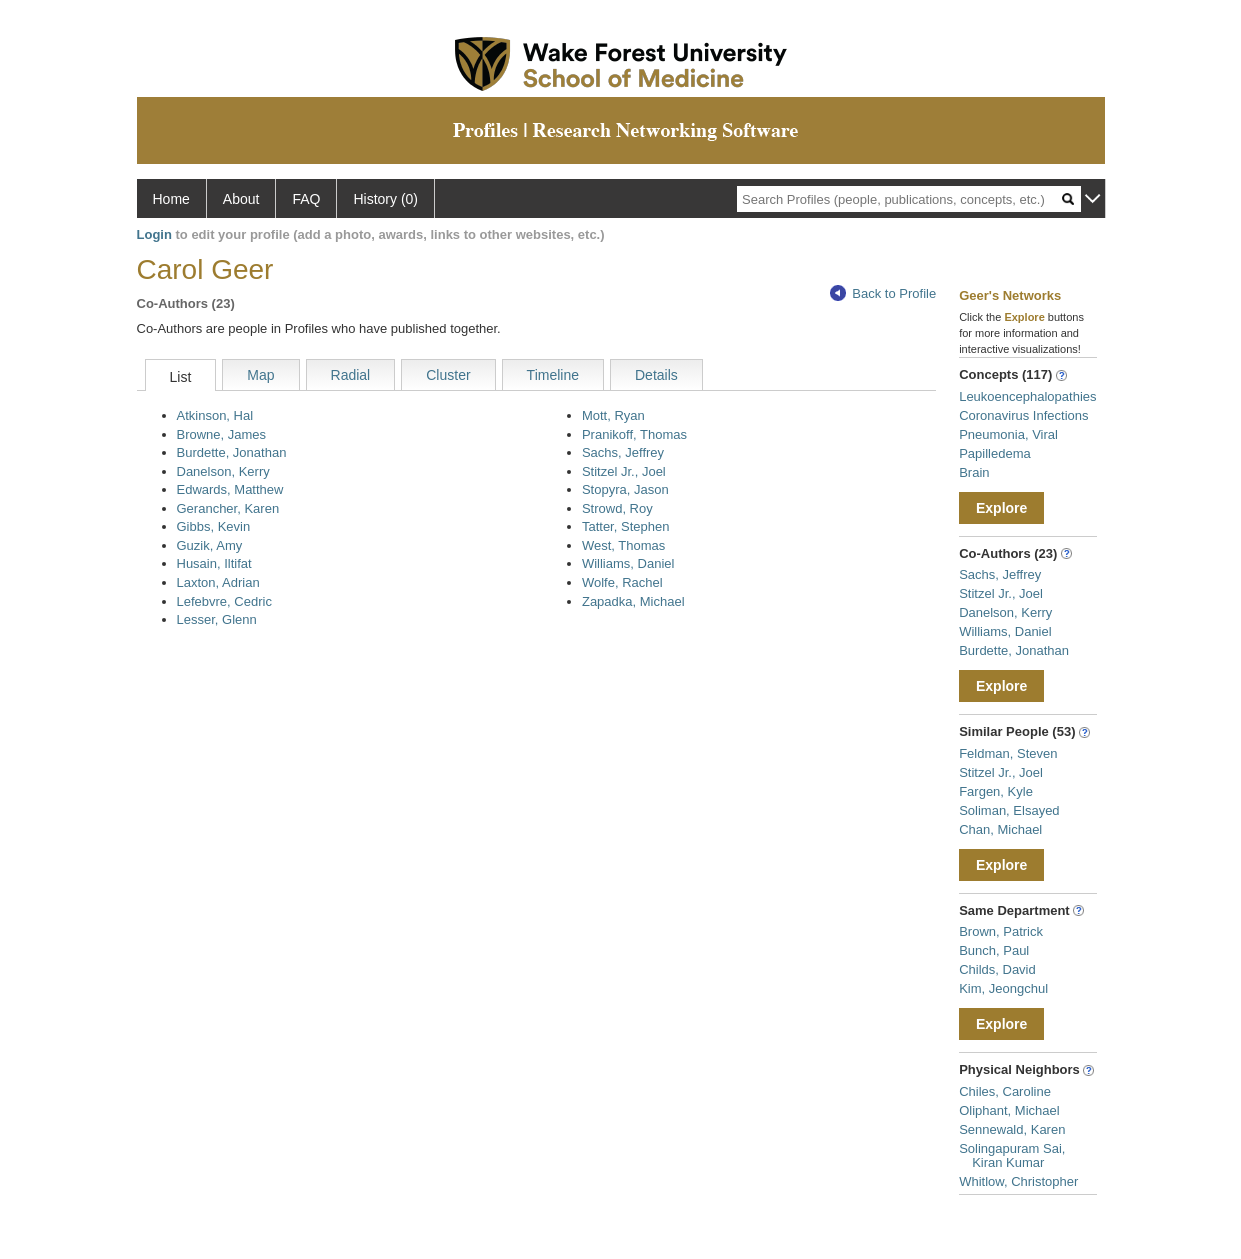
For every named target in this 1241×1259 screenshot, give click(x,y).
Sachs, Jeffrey (623, 452)
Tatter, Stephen (625, 526)
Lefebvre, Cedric (224, 601)
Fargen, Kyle (996, 791)
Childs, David (997, 969)
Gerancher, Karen (228, 508)
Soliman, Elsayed (1009, 810)
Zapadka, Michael (633, 601)
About (241, 199)
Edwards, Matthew (230, 489)
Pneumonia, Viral (1008, 434)
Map (260, 375)
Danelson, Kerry (223, 471)
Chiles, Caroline (1005, 1091)
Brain (974, 472)
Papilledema (995, 453)
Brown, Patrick (1001, 931)
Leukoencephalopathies (1027, 396)
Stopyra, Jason (625, 489)
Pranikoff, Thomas (634, 434)
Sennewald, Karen (1012, 1129)
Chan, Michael (1000, 829)
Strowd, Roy (617, 508)
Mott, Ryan (613, 415)
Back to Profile (883, 293)
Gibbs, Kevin (214, 526)
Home (171, 199)
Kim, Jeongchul (1003, 988)
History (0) (385, 199)
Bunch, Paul (994, 950)
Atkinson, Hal (215, 415)
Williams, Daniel (628, 563)
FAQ (306, 199)
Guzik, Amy (210, 545)
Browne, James (222, 434)
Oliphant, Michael (1009, 1110)
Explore (1001, 508)
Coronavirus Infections (1023, 415)
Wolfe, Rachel (622, 582)
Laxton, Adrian (218, 582)
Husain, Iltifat (214, 563)
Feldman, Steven (1008, 753)
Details (656, 375)
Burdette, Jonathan (232, 452)
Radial (351, 375)
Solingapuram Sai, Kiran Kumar (1012, 1155)
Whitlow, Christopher (1018, 1181)
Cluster (448, 375)
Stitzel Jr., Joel (624, 471)
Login (154, 234)
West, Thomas (623, 545)
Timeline (553, 375)
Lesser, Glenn (217, 619)
